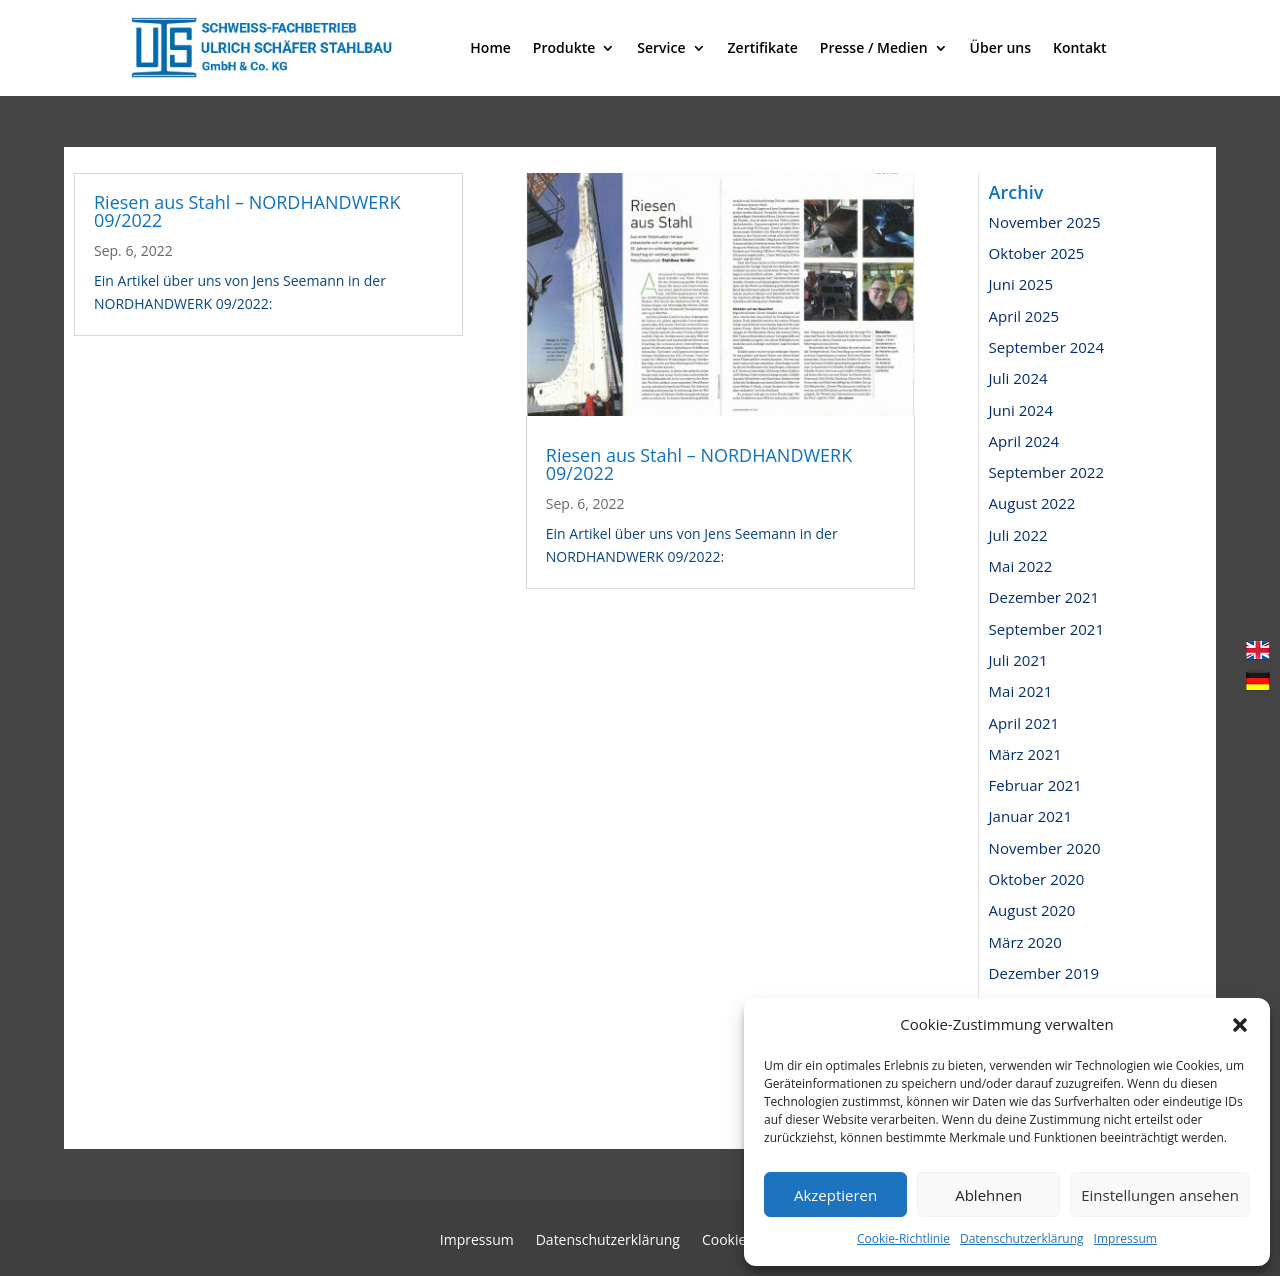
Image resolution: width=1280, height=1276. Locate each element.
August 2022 (1032, 503)
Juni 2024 (1021, 410)
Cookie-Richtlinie (903, 1238)
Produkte (564, 47)
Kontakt (1080, 47)
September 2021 (1046, 629)
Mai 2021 (1021, 691)
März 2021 (1025, 754)
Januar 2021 (1030, 816)
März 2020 (1025, 942)
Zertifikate (763, 47)
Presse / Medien (874, 47)
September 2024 (1046, 347)
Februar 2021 (1035, 785)
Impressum (1125, 1238)
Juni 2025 (1021, 284)
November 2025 (1045, 222)
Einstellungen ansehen (1160, 1195)
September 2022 (1046, 472)
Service (661, 47)
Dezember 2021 (1044, 597)
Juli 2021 (1018, 660)
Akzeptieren (835, 1195)
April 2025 (1024, 316)
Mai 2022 (1021, 566)
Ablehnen (988, 1195)
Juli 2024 (1018, 378)
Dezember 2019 (1044, 973)
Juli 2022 (1018, 535)
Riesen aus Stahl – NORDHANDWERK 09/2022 (247, 211)
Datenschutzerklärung (1022, 1238)
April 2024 (1024, 441)
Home (490, 47)
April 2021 (1024, 723)
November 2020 (1045, 848)
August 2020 (1032, 910)
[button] (1240, 1025)
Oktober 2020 (1037, 879)
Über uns (1000, 47)
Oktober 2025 (1037, 253)
